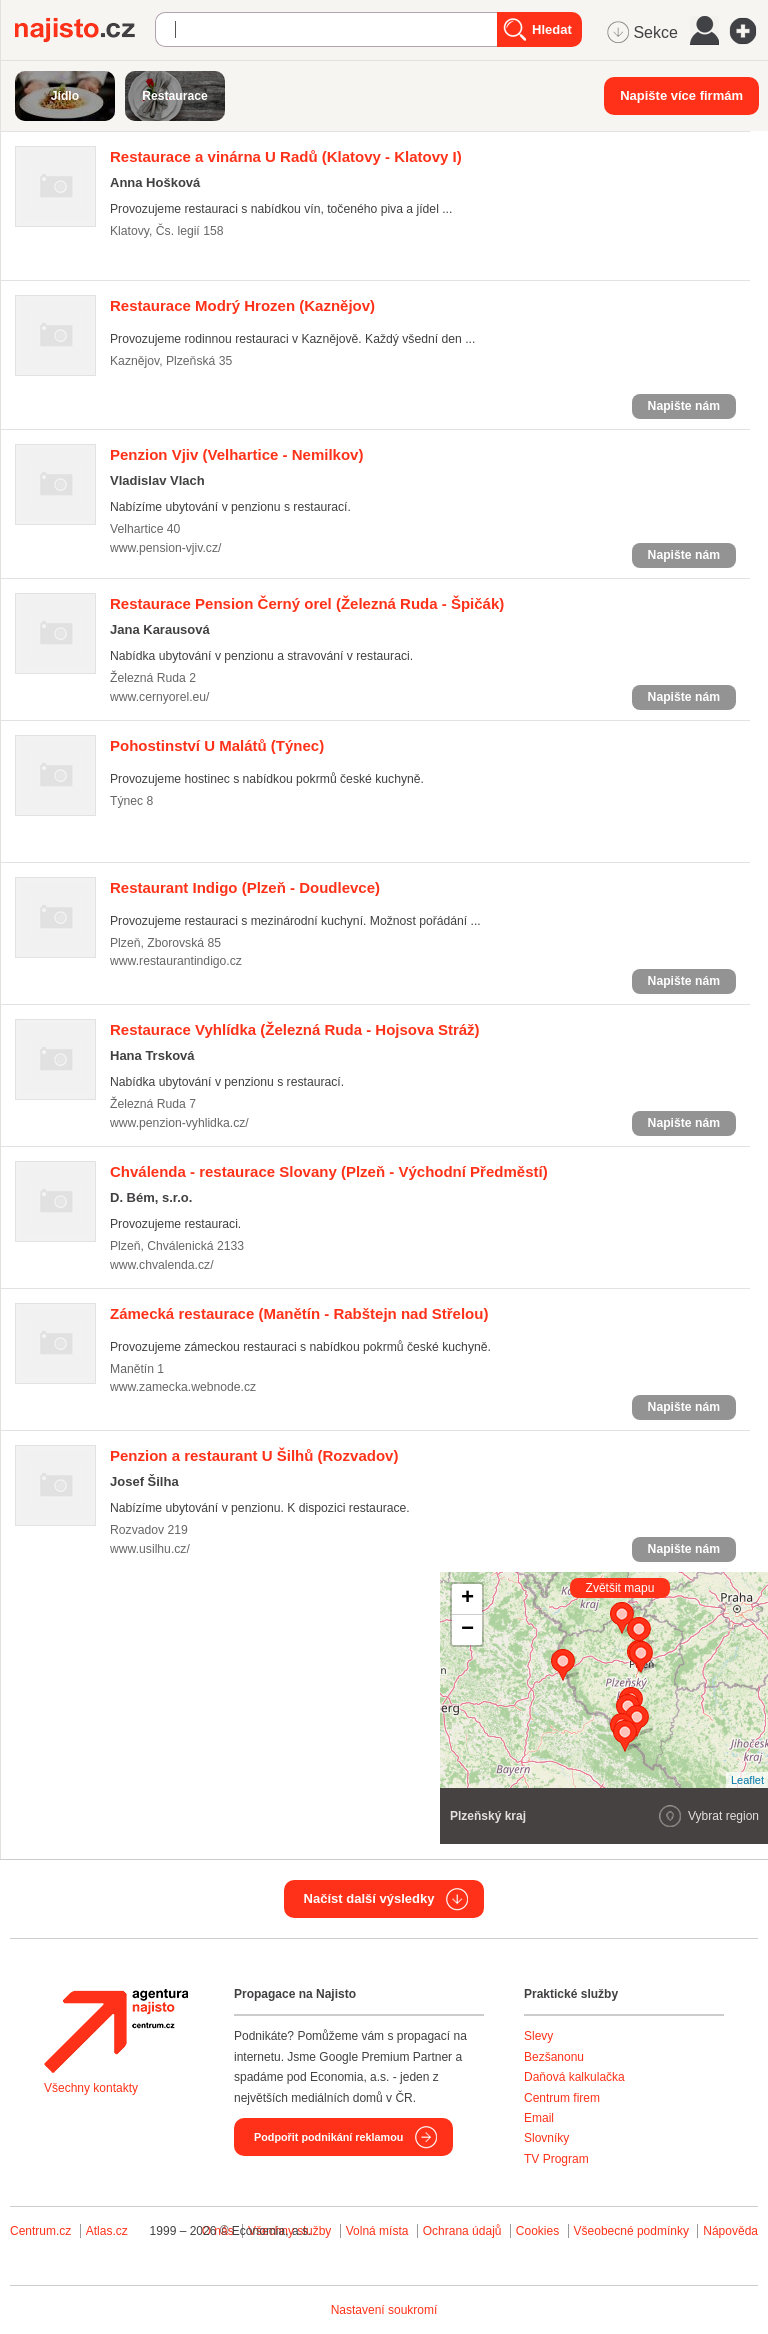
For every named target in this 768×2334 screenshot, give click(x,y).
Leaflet (747, 1780)
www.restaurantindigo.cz (176, 961)
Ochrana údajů (462, 2231)
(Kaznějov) (242, 305)
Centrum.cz (40, 2231)
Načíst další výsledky (369, 1898)
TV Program (556, 2159)
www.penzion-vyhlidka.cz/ (179, 1123)
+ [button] (467, 1599)
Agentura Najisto (116, 2031)
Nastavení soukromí (384, 2310)
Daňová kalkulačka (574, 2077)
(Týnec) (217, 745)
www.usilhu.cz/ (150, 1549)
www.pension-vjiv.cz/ (165, 548)
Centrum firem (562, 2098)
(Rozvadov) (254, 1455)
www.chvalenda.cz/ (162, 1265)
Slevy (538, 2036)
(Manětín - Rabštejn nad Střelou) (299, 1313)
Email (539, 2118)
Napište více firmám (681, 95)
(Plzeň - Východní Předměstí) (329, 1171)
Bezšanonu (554, 2057)
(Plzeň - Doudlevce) (245, 887)
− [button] (467, 1630)
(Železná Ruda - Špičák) (307, 603)
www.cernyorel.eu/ (159, 697)
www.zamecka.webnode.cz (183, 1387)
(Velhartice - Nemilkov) (236, 454)
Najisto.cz (85, 30)
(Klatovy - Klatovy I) (286, 156)
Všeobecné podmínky (631, 2231)
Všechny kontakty (91, 2088)
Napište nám (684, 406)
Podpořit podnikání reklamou (328, 2137)
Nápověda (730, 2231)
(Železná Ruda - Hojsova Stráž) (295, 1029)
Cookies (537, 2231)
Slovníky (546, 2138)
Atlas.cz (107, 2231)
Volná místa (377, 2231)
